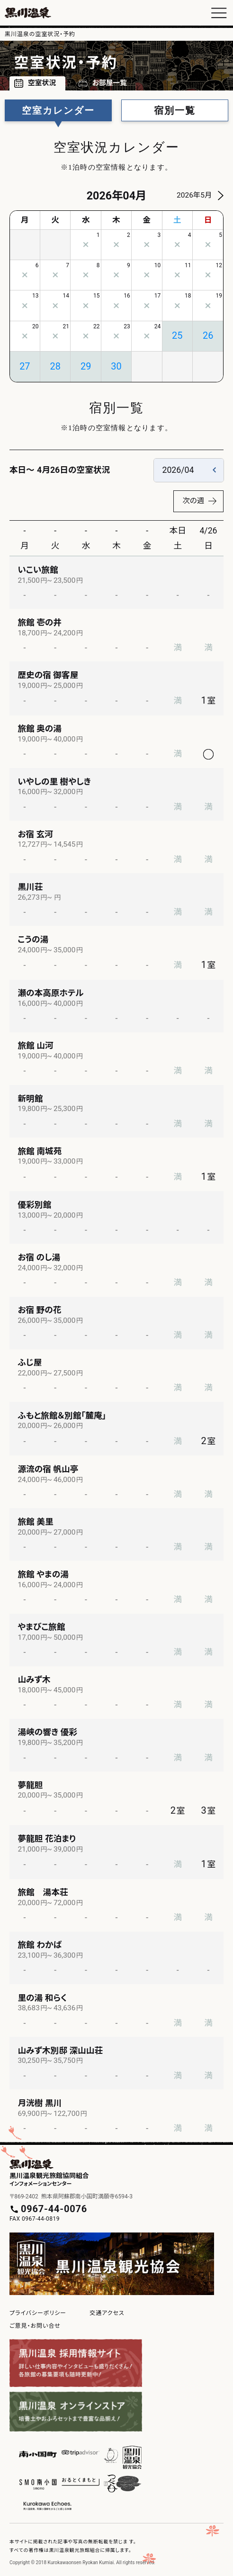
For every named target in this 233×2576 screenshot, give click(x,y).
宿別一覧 (175, 110)
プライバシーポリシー (37, 2313)
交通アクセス (107, 2313)
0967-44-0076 (54, 2208)
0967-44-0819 (41, 2218)
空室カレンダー (58, 110)
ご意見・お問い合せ (35, 2326)
